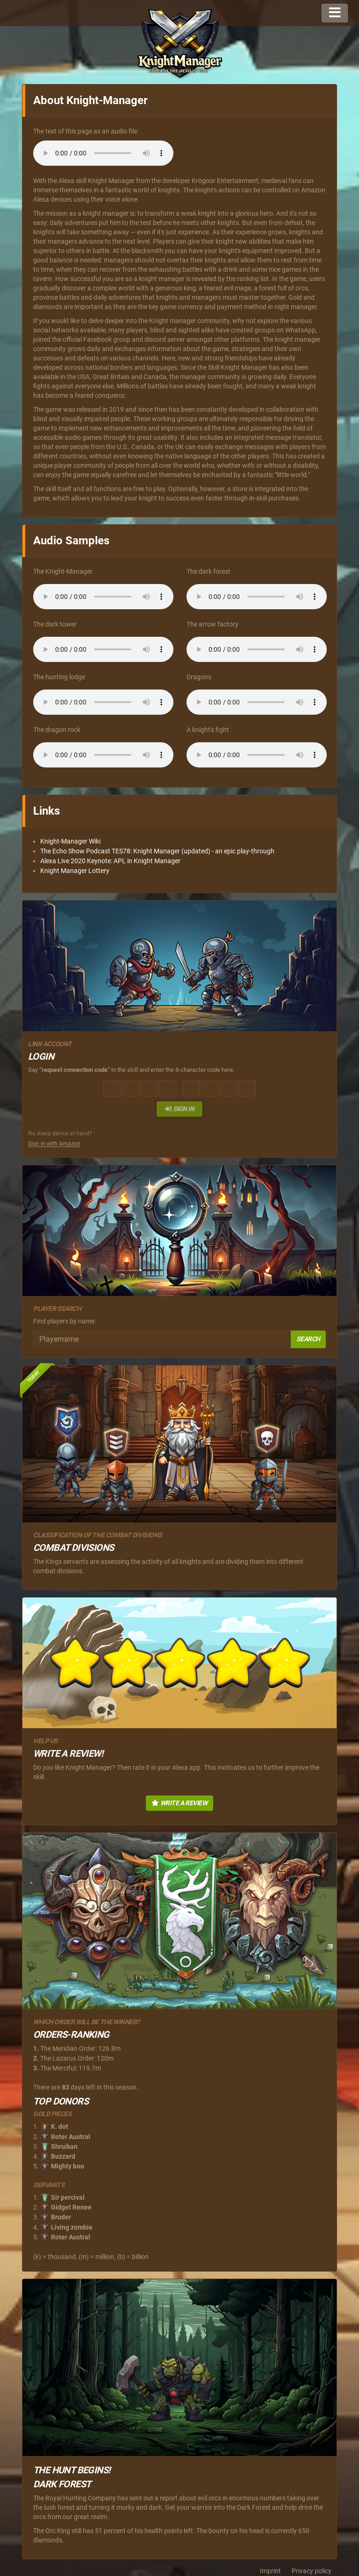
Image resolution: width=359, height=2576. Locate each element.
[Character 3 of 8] (149, 1088)
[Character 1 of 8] (112, 1088)
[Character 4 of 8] (168, 1088)
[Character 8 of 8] (247, 1088)
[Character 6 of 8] (210, 1088)
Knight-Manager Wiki (70, 841)
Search (308, 1339)
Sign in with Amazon (54, 1143)
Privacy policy (311, 2571)
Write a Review (179, 1803)
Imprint (270, 2571)
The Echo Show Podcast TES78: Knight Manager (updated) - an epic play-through (157, 851)
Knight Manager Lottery (74, 870)
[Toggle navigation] (335, 13)
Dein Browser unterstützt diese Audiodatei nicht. (103, 153)
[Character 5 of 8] (191, 1088)
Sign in (179, 1108)
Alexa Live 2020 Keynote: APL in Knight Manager (110, 861)
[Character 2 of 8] (130, 1088)
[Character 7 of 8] (228, 1088)
